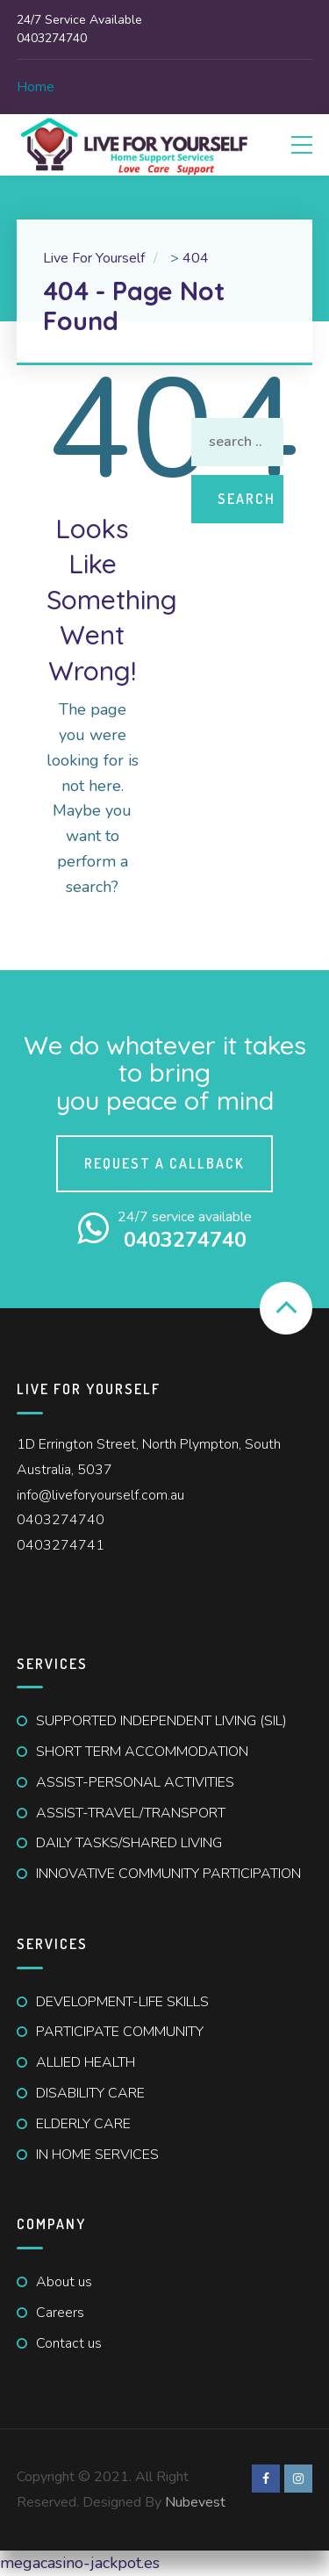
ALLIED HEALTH (85, 2062)
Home (35, 87)
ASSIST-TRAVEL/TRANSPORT (130, 1813)
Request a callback (164, 1163)
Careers (60, 2312)
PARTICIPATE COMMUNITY (120, 2031)
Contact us (69, 2343)
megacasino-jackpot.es (80, 2562)
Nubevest (195, 2502)
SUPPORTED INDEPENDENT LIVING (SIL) (161, 1721)
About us (64, 2282)
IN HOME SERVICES (97, 2154)
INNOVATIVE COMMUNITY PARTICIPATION (168, 1873)
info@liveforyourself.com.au (100, 1495)
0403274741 (60, 1545)
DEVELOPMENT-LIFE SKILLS (122, 2001)
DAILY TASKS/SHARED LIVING (129, 1843)
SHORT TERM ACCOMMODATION (142, 1751)
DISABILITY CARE (90, 2093)
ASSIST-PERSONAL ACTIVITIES (135, 1782)
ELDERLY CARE (83, 2123)
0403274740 (60, 1519)
